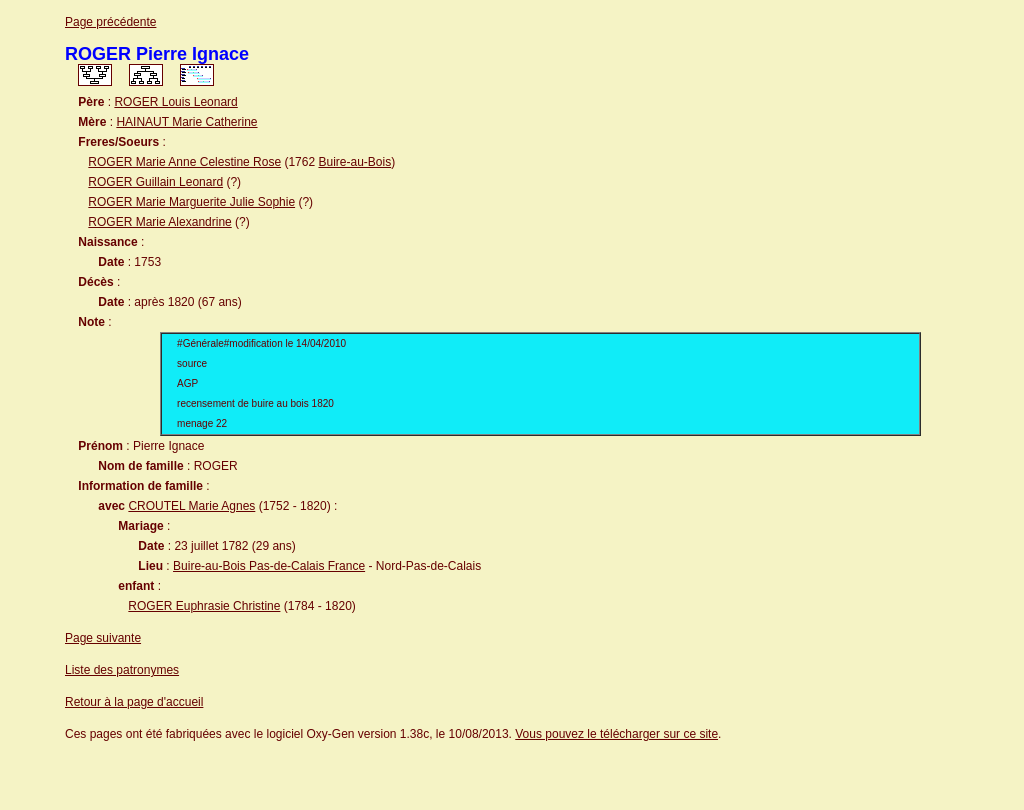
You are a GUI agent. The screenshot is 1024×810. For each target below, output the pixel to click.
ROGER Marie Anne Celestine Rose (184, 162)
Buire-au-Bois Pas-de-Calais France (269, 566)
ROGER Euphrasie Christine (204, 606)
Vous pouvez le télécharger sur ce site (616, 734)
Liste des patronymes (122, 670)
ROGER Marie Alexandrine (159, 222)
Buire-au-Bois (354, 162)
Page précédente (110, 22)
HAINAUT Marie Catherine (186, 122)
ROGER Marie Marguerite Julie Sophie (191, 202)
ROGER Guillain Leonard (155, 182)
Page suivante (103, 638)
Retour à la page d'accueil (134, 702)
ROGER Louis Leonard (175, 102)
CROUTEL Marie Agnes (191, 506)
